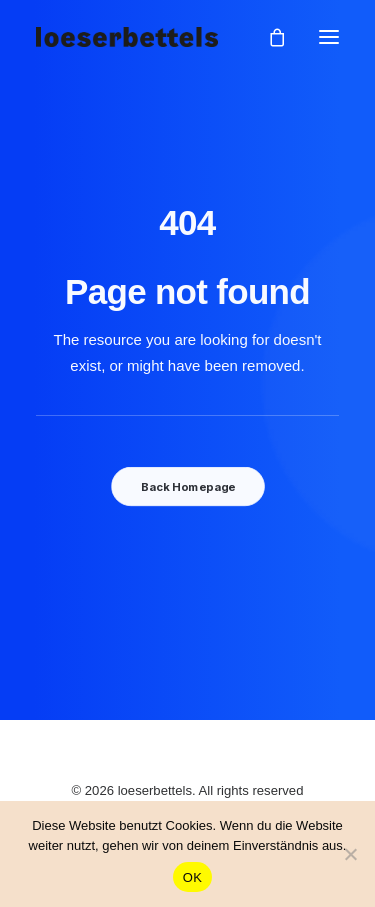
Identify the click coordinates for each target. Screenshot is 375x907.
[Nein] (350, 854)
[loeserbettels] (127, 37)
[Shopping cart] (268, 37)
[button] (329, 37)
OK (192, 877)
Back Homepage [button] (187, 487)
